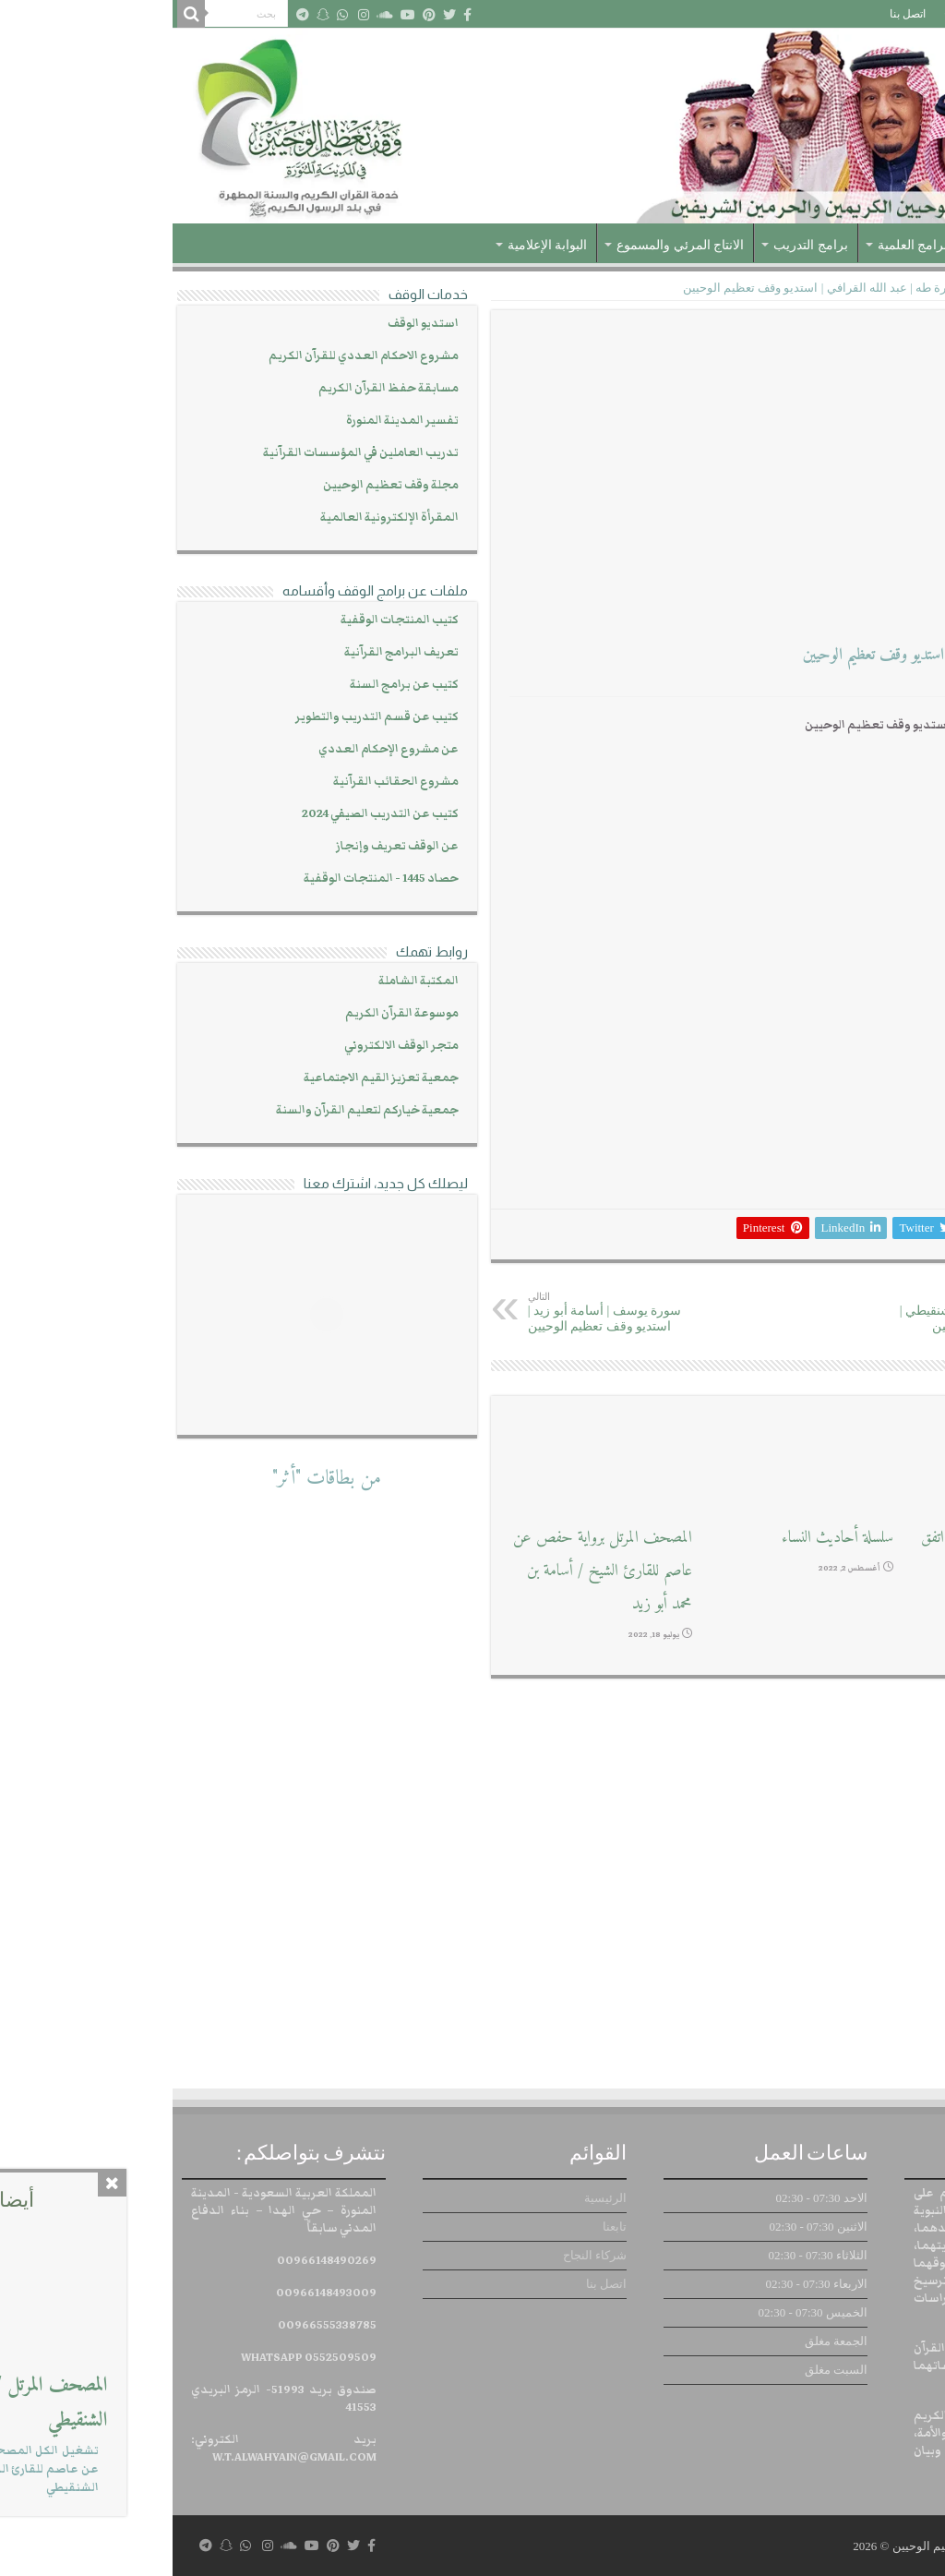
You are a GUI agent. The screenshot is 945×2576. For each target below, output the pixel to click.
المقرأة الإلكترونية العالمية (217, 517)
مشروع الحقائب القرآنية (223, 781)
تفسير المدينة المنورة (229, 420)
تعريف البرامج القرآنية (229, 652)
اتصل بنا (735, 13)
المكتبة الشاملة (246, 981)
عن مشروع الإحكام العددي (216, 749)
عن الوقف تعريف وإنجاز (224, 846)
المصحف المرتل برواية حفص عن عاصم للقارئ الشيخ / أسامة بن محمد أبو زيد (430, 1571)
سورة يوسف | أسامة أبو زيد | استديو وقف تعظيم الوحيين (449, 1312)
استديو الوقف (250, 323)
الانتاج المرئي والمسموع (507, 245)
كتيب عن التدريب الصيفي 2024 (207, 814)
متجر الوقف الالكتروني (229, 1045)
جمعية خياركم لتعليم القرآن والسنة (194, 1110)
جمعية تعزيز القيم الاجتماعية (208, 1078)
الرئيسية (911, 13)
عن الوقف (846, 245)
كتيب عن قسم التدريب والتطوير (204, 717)
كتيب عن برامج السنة (231, 684)
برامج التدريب (638, 245)
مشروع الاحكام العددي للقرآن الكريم (191, 356)
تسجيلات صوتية (844, 288)
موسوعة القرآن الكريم (229, 1013)
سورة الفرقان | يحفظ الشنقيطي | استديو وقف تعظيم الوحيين (808, 1312)
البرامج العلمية (744, 245)
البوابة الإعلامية (375, 245)
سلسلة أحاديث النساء (665, 1537)
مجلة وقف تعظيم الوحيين (218, 485)
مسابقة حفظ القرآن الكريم (216, 388)
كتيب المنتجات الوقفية (227, 620)
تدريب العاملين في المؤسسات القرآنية (188, 453)
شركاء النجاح (802, 13)
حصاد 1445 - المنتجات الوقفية (208, 878)
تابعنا (863, 13)
